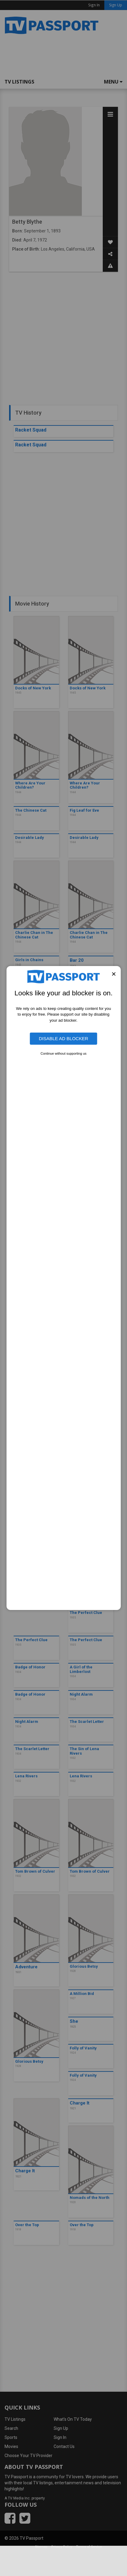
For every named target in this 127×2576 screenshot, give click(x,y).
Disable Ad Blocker (63, 1038)
